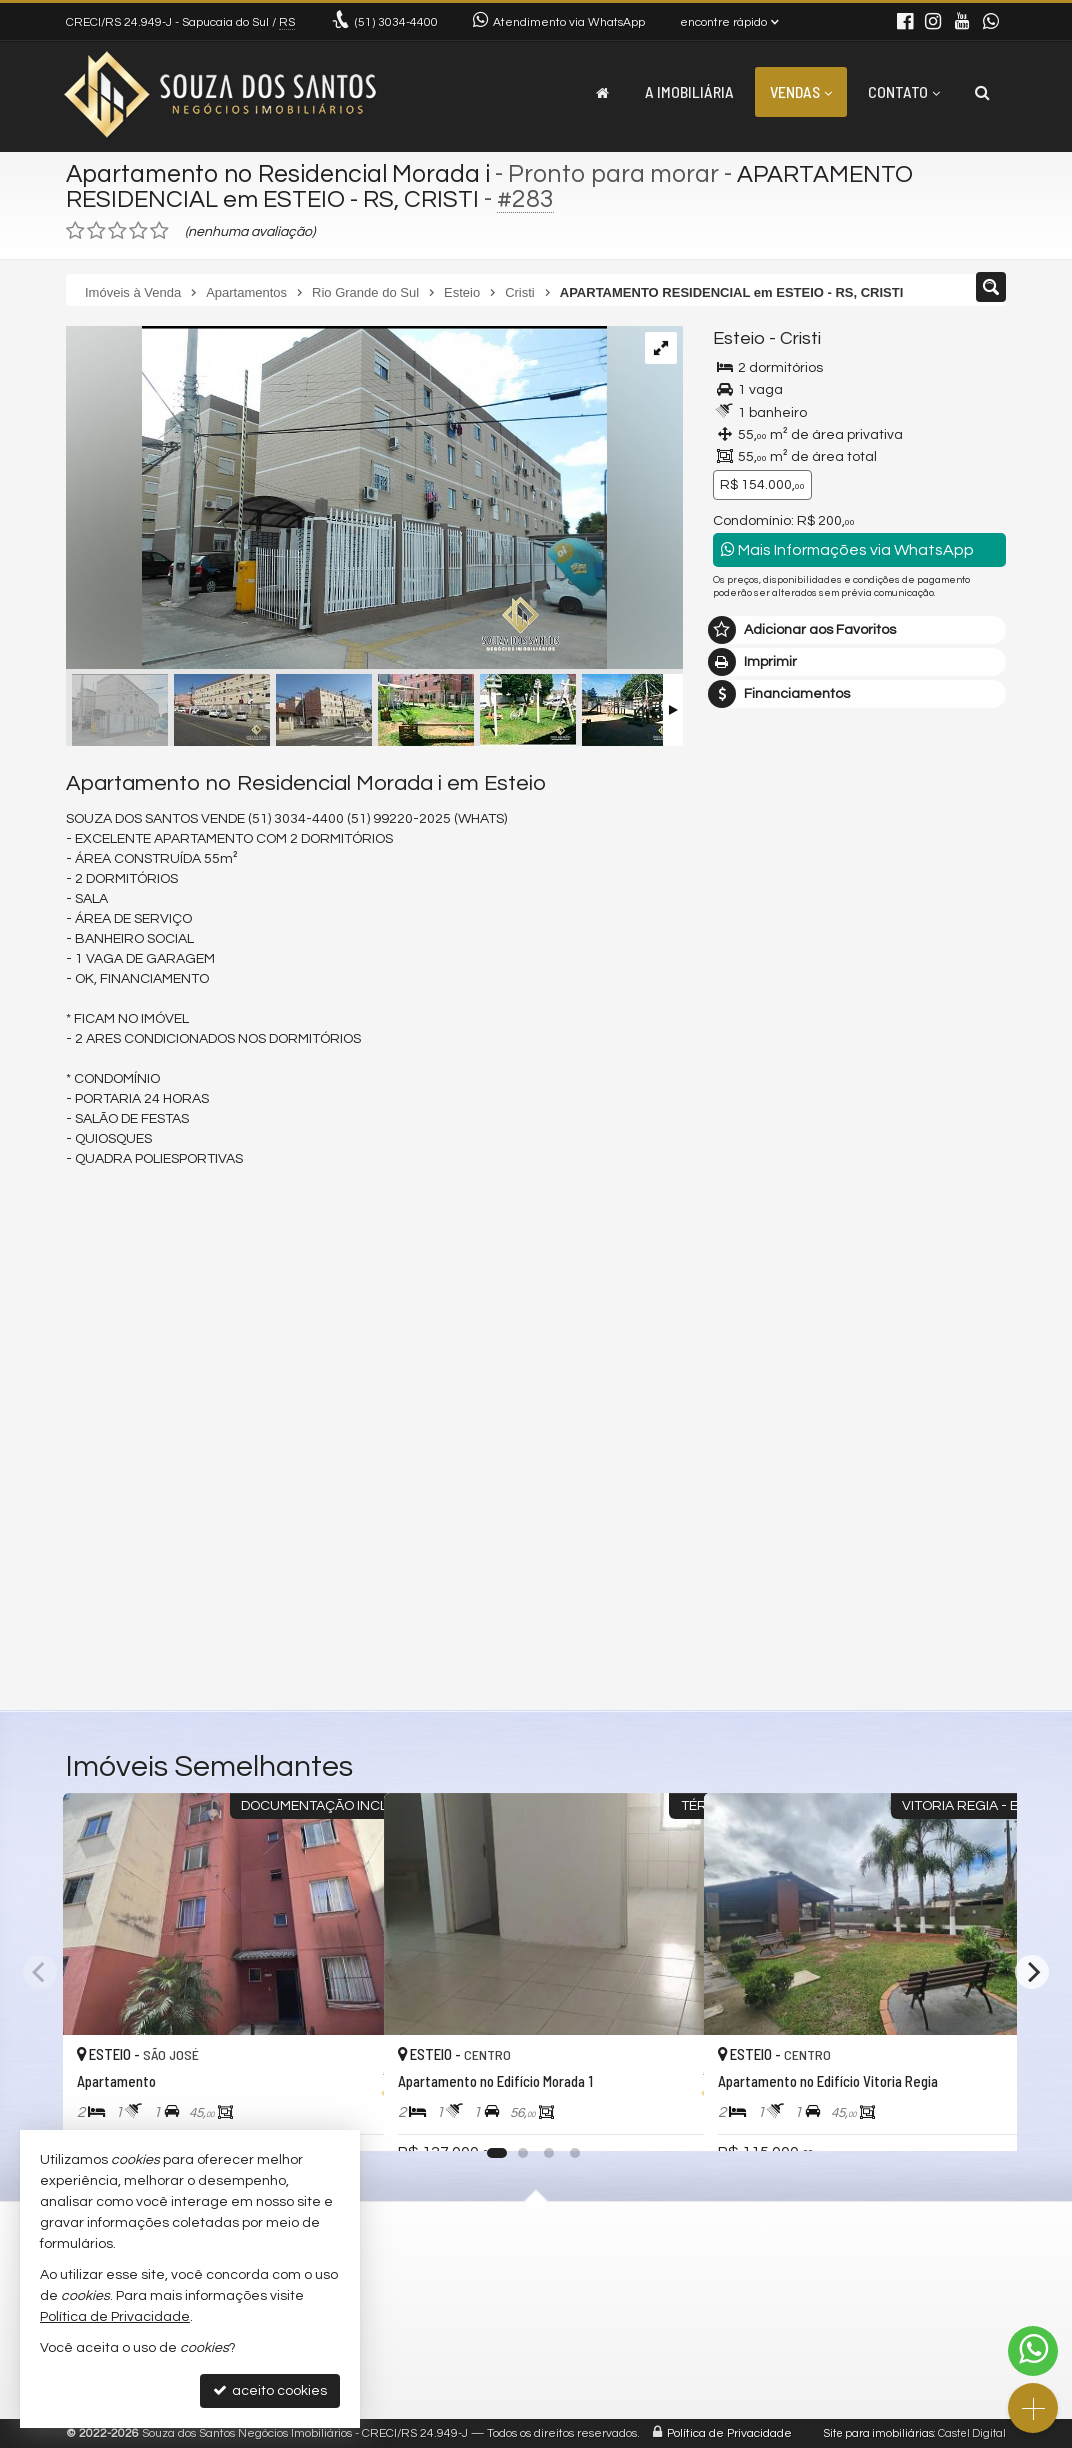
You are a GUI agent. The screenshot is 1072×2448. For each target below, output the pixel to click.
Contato (904, 91)
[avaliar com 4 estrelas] (138, 231)
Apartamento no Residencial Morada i (281, 174)
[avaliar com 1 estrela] (75, 231)
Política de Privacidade (729, 2433)
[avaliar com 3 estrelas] (117, 231)
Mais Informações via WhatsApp (847, 549)
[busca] (982, 92)
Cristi (801, 338)
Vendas (801, 91)
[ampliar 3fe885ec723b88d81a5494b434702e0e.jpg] (336, 500)
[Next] (1032, 1972)
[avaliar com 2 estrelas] (96, 231)
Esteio (739, 338)
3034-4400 (396, 22)
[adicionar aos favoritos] (347, 2117)
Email (741, 1351)
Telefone (751, 1420)
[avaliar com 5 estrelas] (159, 231)
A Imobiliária (689, 91)
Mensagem (760, 1173)
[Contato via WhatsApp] (1033, 2351)
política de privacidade (785, 1523)
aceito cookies (270, 2390)
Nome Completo (776, 1282)
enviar (953, 1490)
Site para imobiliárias (879, 2433)
